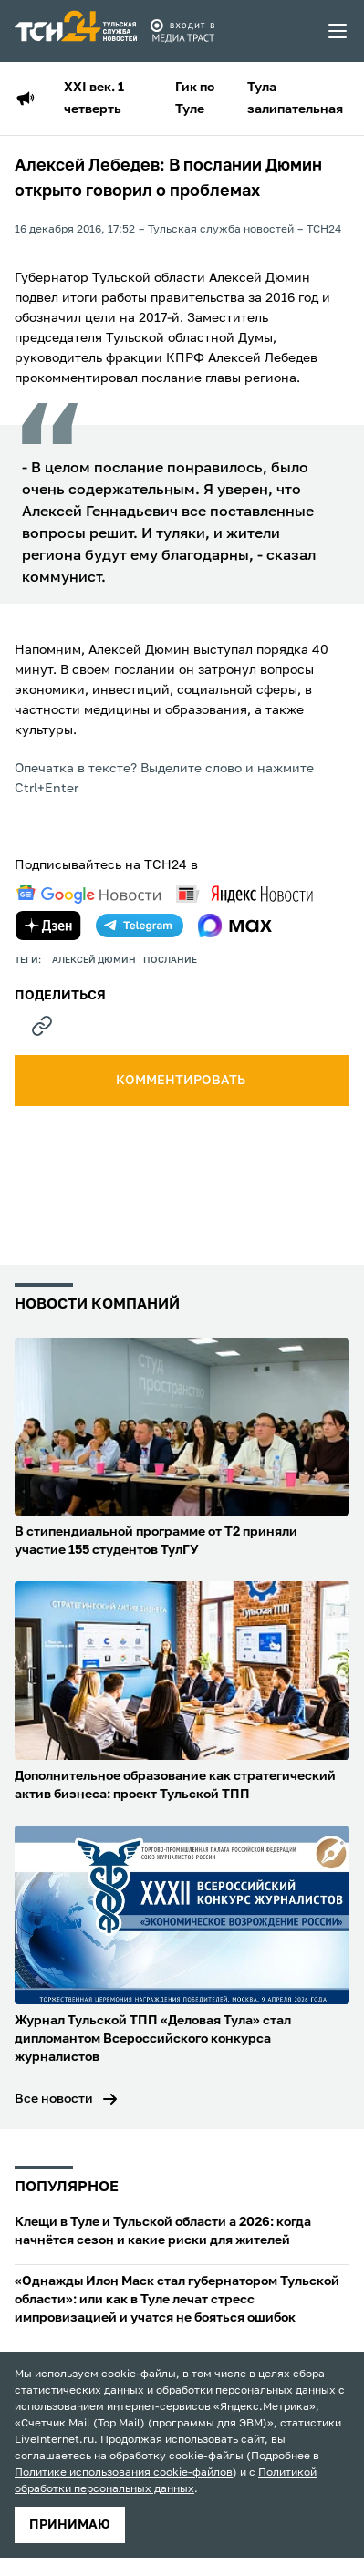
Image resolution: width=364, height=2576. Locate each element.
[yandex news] (244, 894)
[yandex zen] (48, 925)
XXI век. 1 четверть (94, 98)
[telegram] (139, 925)
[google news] (88, 895)
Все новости (54, 2099)
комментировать (182, 1080)
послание (170, 960)
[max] (235, 925)
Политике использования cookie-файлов (124, 2472)
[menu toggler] (338, 31)
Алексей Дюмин (94, 960)
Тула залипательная (295, 98)
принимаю (69, 2525)
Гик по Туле (194, 98)
